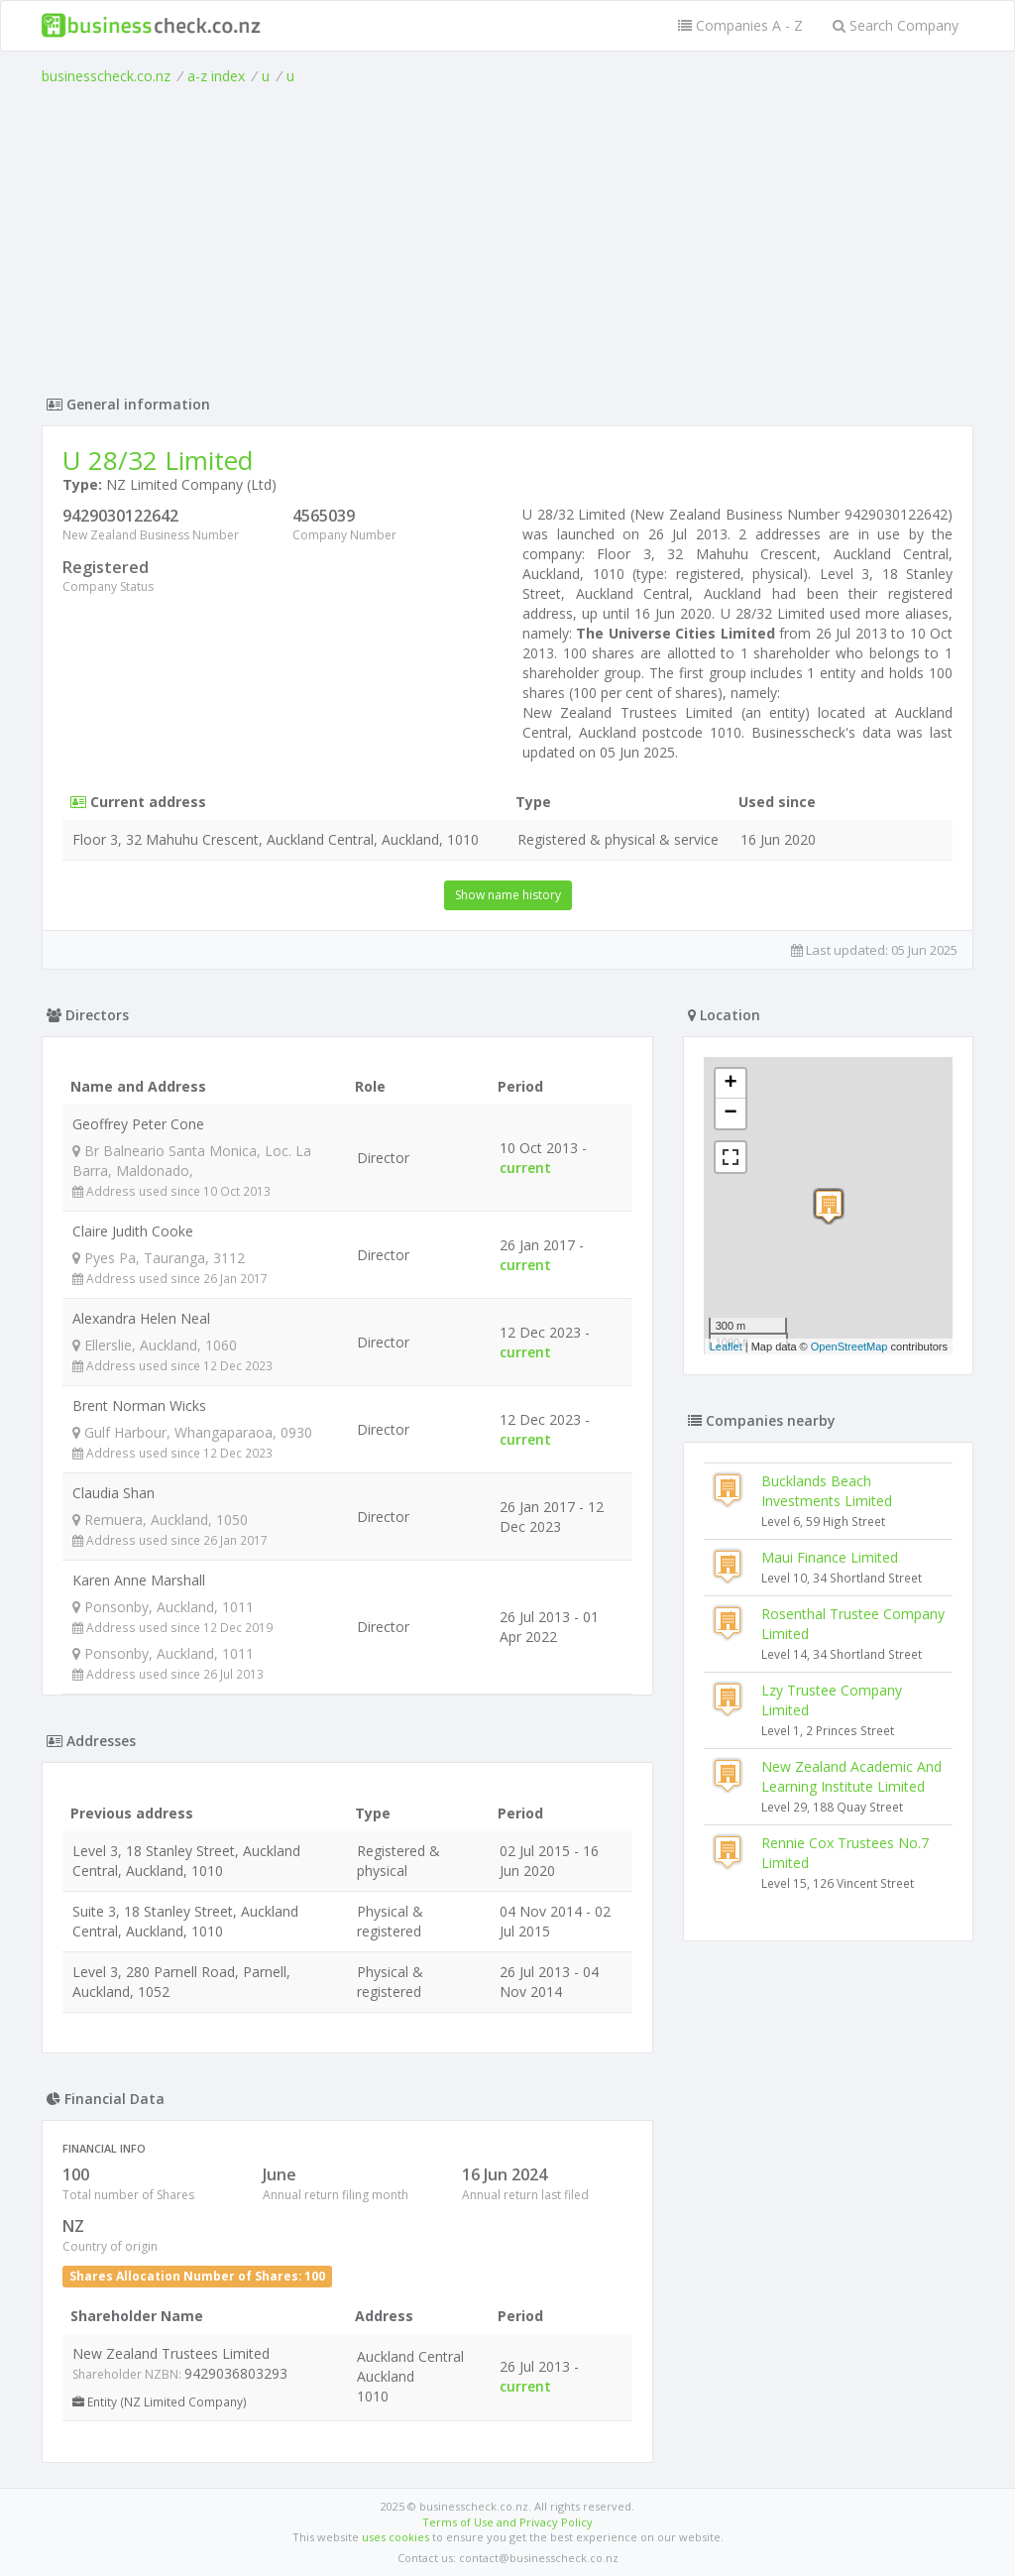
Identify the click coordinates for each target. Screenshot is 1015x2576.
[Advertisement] (507, 235)
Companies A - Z (740, 25)
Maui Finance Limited (829, 1557)
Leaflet (726, 1346)
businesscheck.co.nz (106, 75)
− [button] (731, 1113)
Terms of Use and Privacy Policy (507, 2522)
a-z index (216, 75)
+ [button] (731, 1084)
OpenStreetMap (849, 1346)
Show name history (508, 894)
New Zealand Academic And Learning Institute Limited (851, 1776)
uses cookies (395, 2536)
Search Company (896, 25)
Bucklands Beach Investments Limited (826, 1490)
